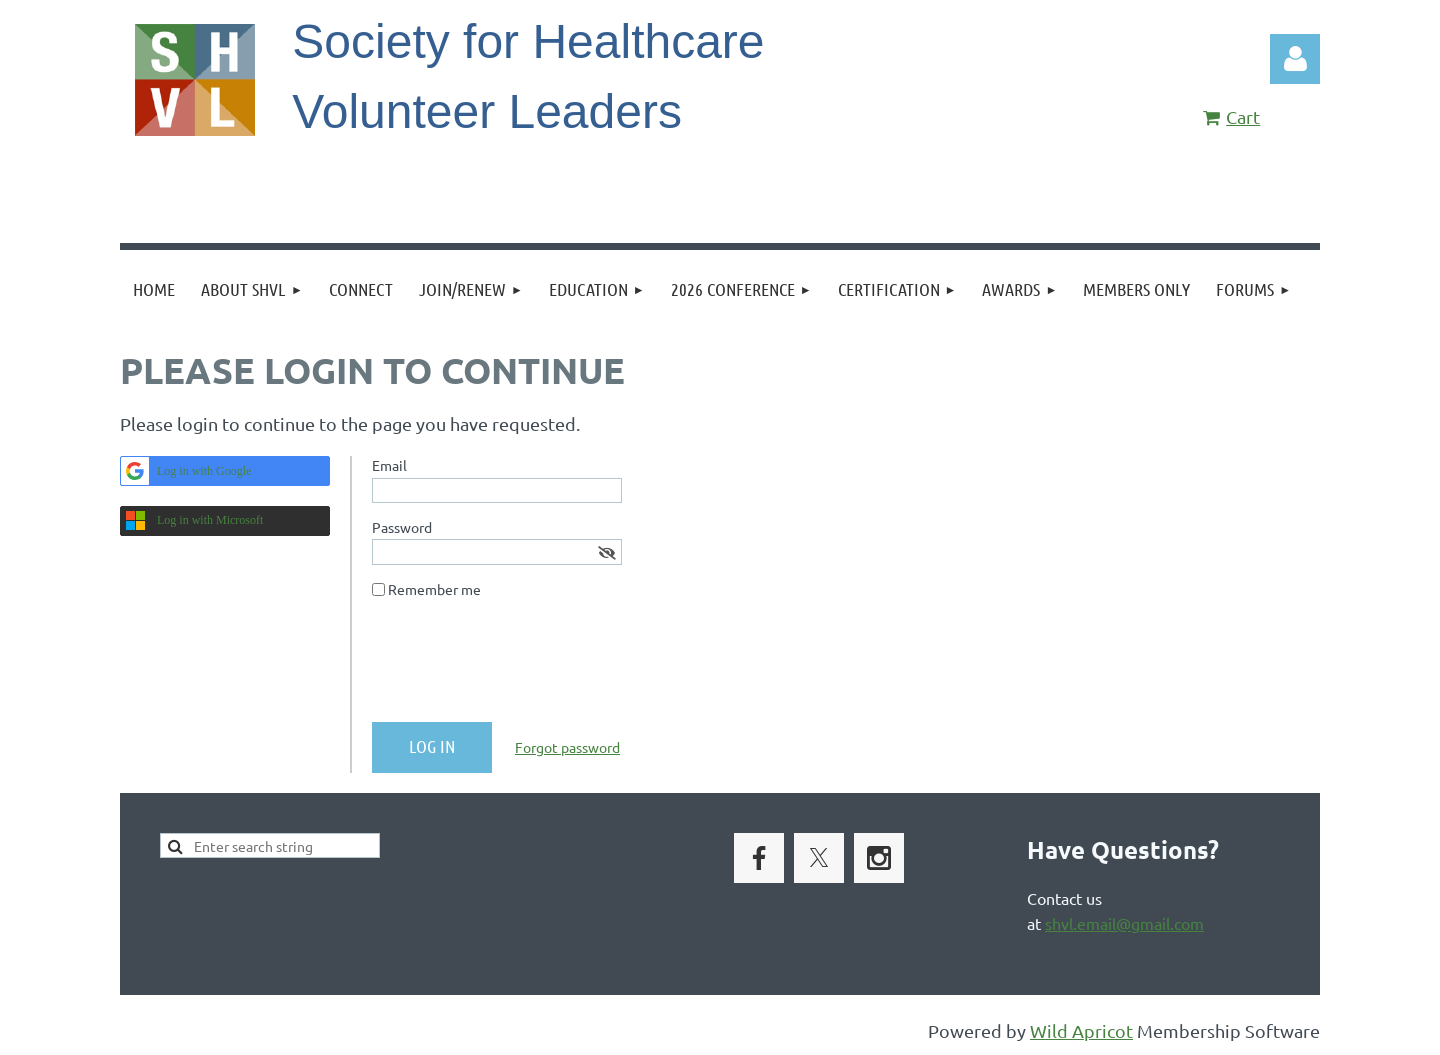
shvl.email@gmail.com (1124, 923)
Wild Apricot (1081, 1030)
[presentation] (524, 668)
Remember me (434, 589)
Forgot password (567, 747)
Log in (1295, 59)
